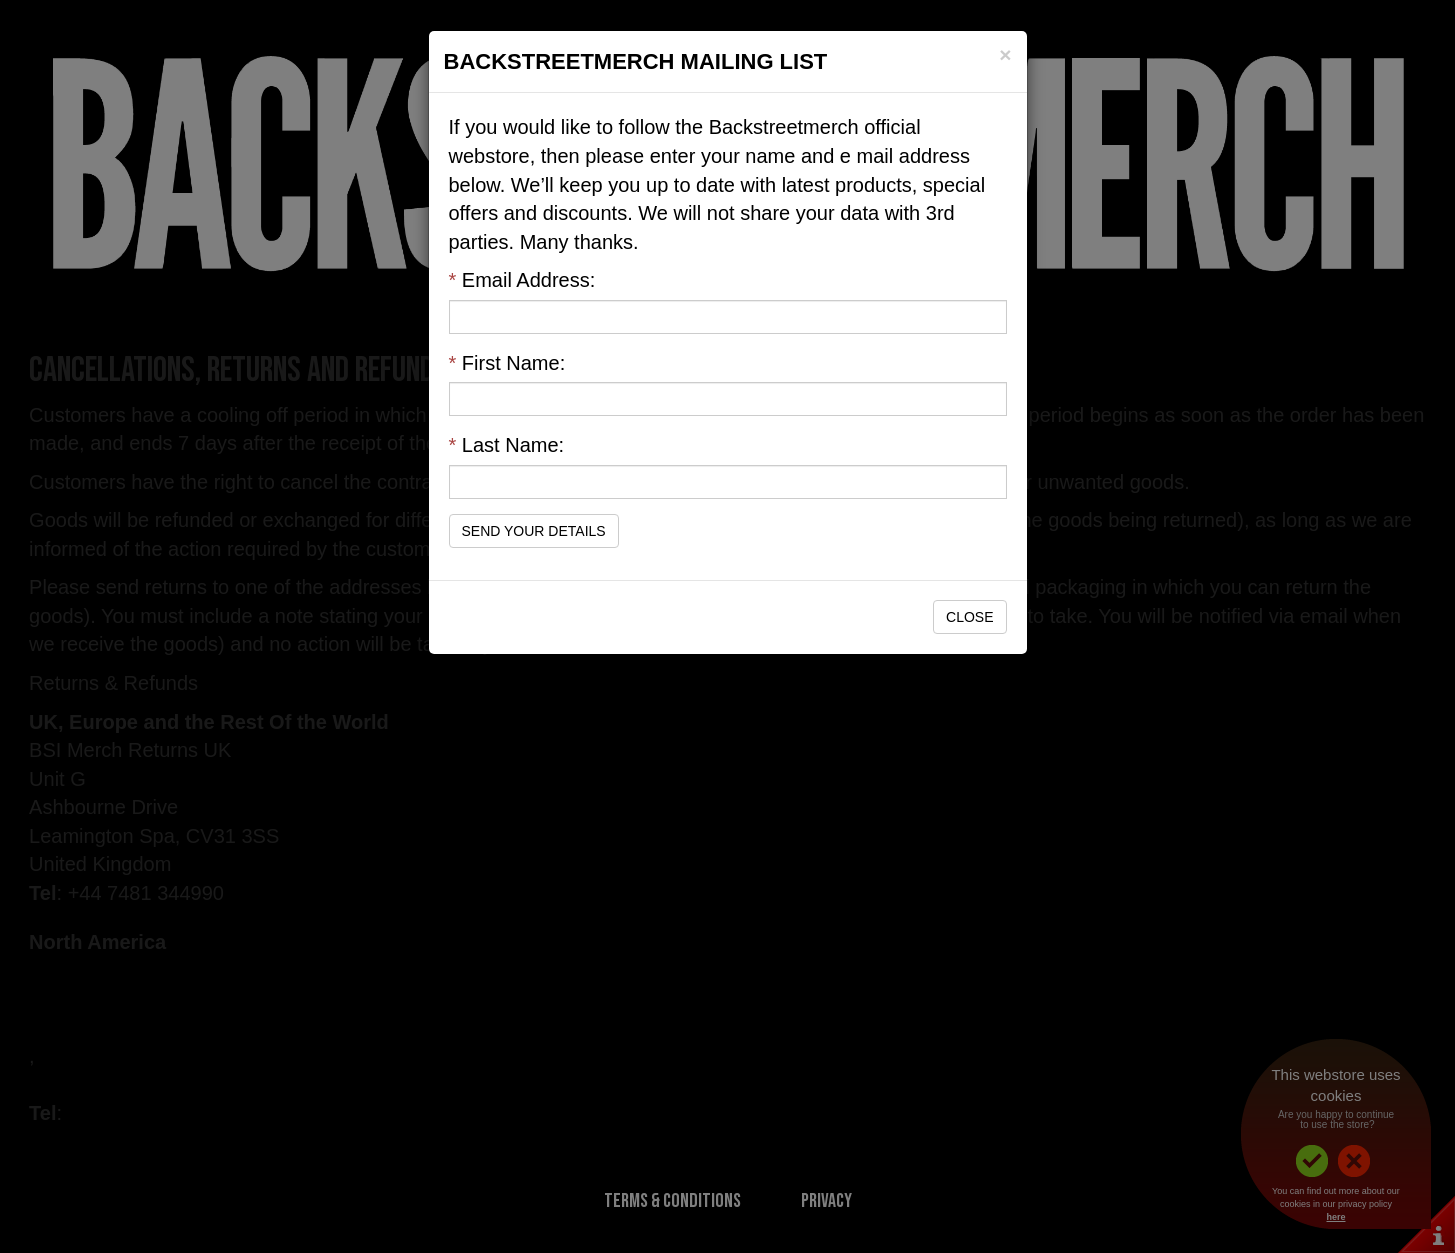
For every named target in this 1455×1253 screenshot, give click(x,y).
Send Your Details (534, 531)
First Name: (507, 363)
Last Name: (507, 445)
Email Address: (522, 280)
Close (969, 617)
